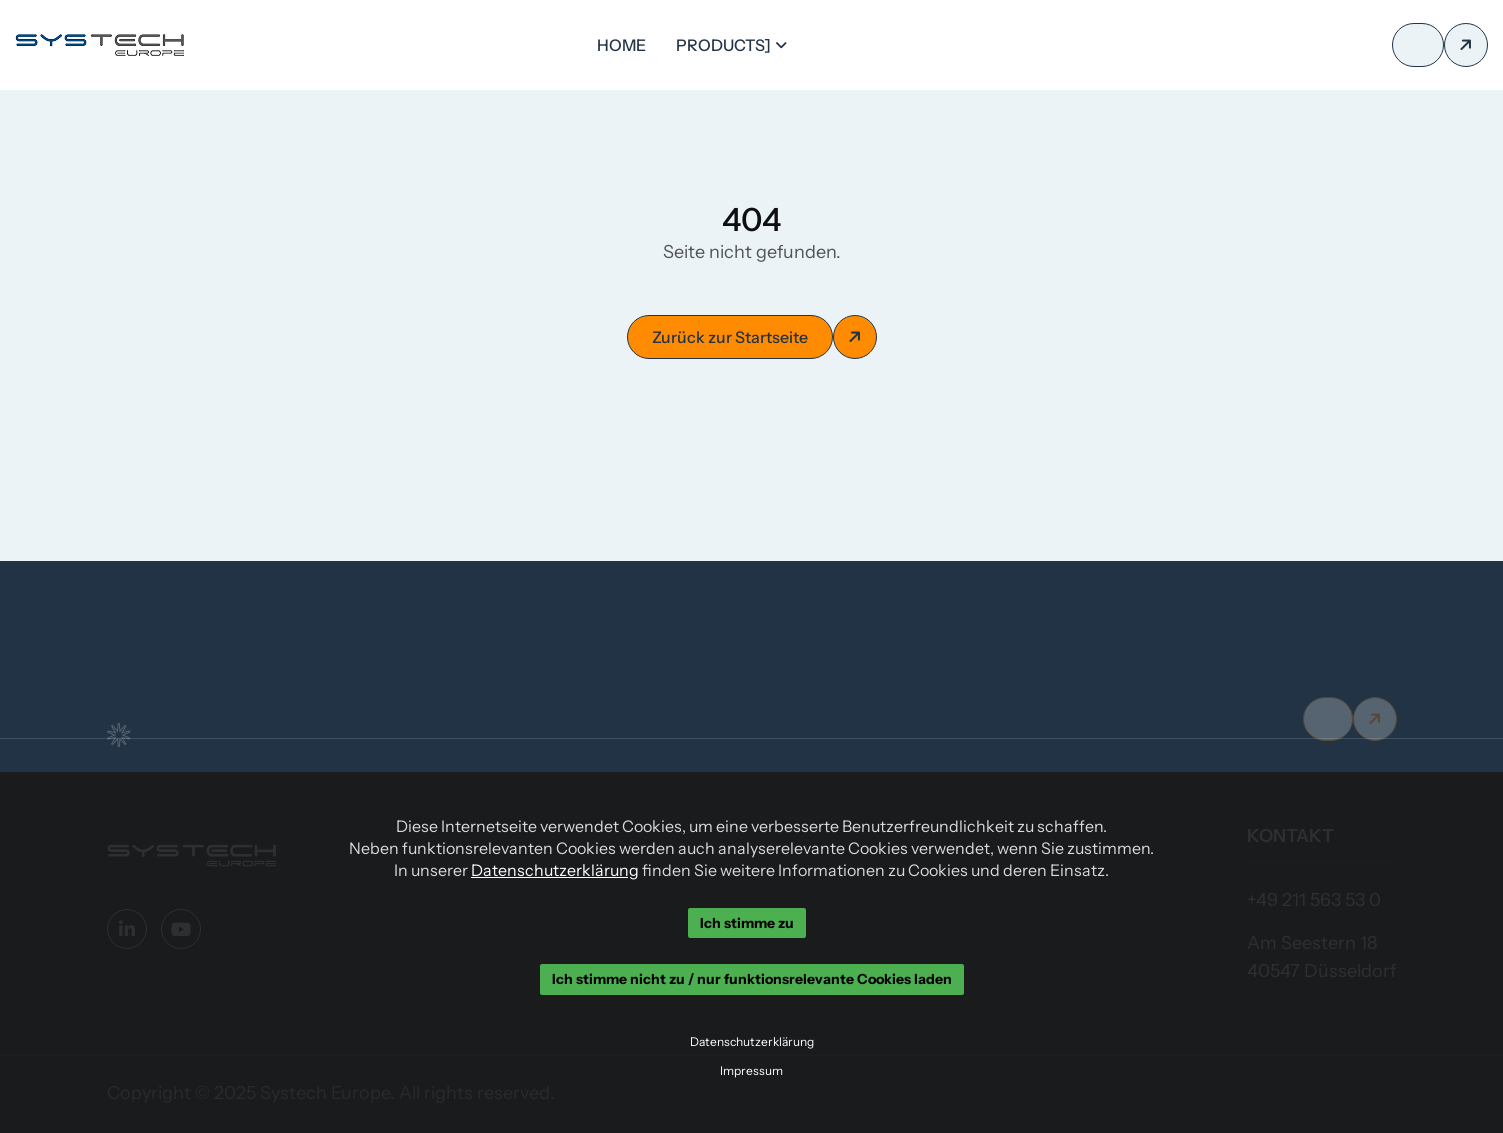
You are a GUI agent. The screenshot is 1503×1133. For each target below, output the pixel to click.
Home (621, 45)
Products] (723, 45)
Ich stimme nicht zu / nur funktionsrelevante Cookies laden (752, 980)
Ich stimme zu (747, 923)
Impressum (751, 1071)
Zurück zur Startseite (730, 337)
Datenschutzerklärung (555, 870)
